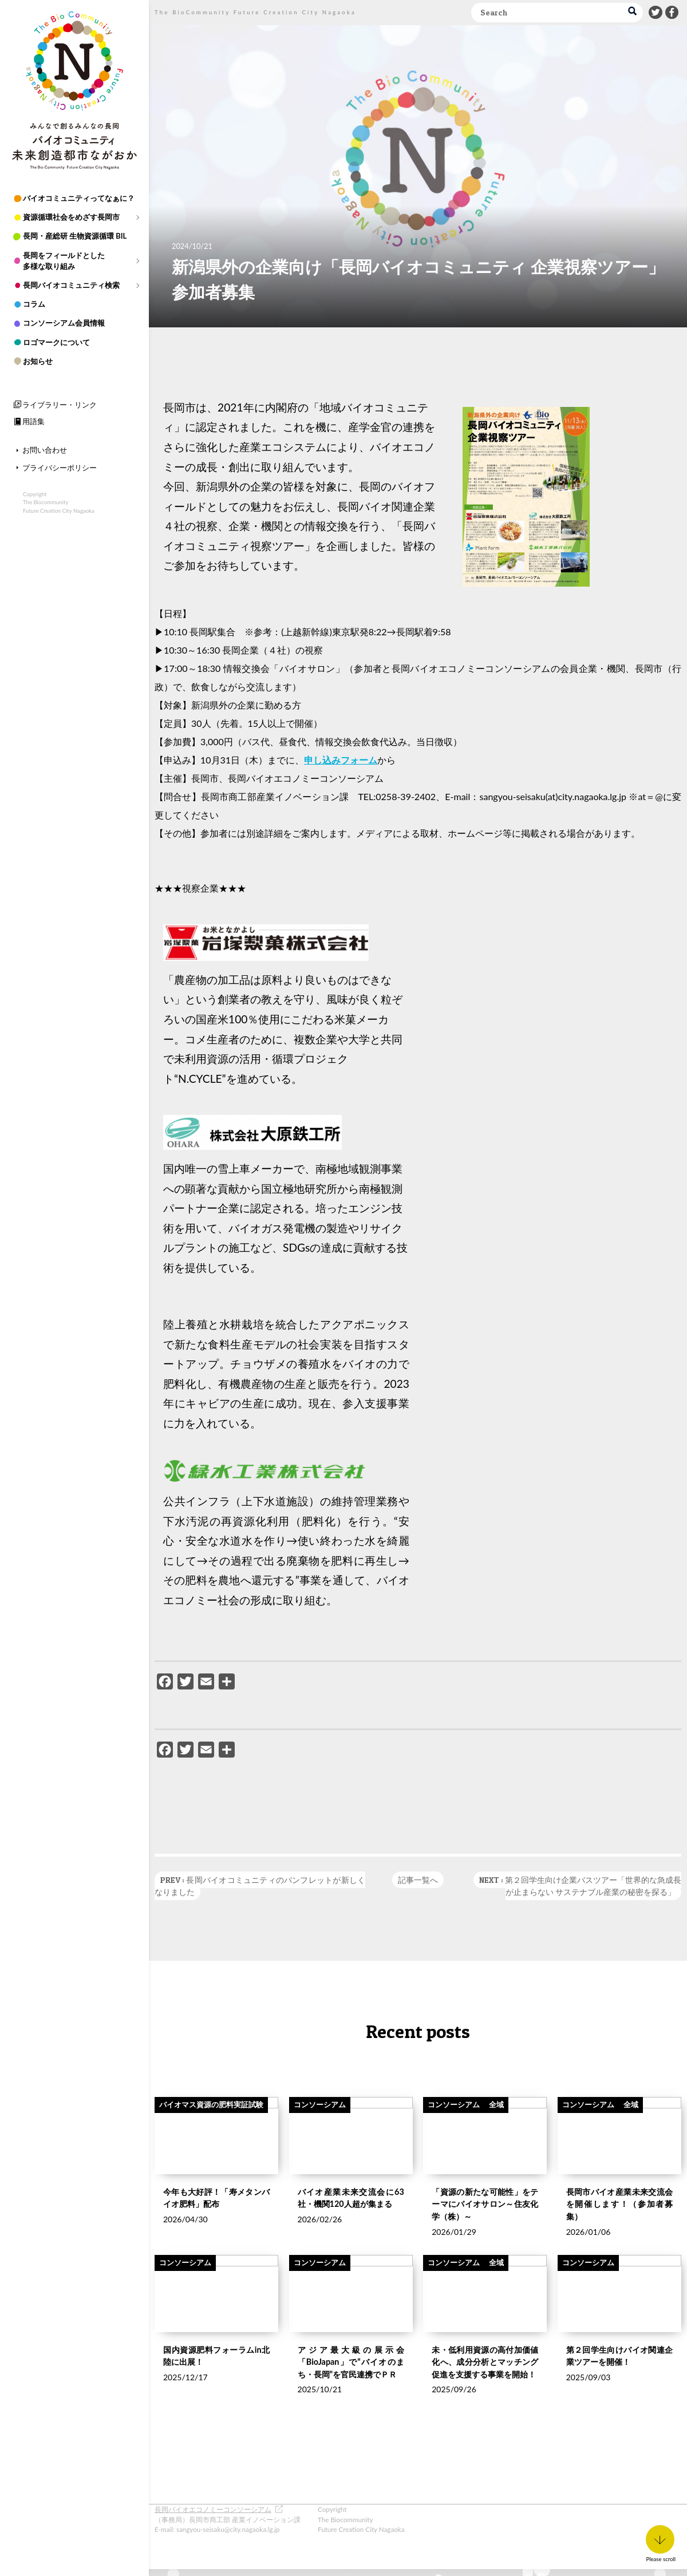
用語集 (33, 421)
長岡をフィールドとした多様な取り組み (64, 261)
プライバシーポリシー (59, 467)
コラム (34, 303)
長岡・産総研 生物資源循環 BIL (75, 235)
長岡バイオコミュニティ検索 (71, 285)
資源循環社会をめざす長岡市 (71, 216)
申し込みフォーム (340, 759)
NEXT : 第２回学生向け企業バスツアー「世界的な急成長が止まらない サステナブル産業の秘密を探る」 (580, 1886)
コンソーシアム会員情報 (64, 322)
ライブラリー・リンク (59, 404)
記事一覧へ (418, 1880)
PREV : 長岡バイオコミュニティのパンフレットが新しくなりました (260, 1886)
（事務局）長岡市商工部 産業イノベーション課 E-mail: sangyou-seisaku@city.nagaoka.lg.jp (228, 2519)
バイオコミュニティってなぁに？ (79, 198)
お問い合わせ (44, 449)
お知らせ (38, 361)
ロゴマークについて (56, 342)
